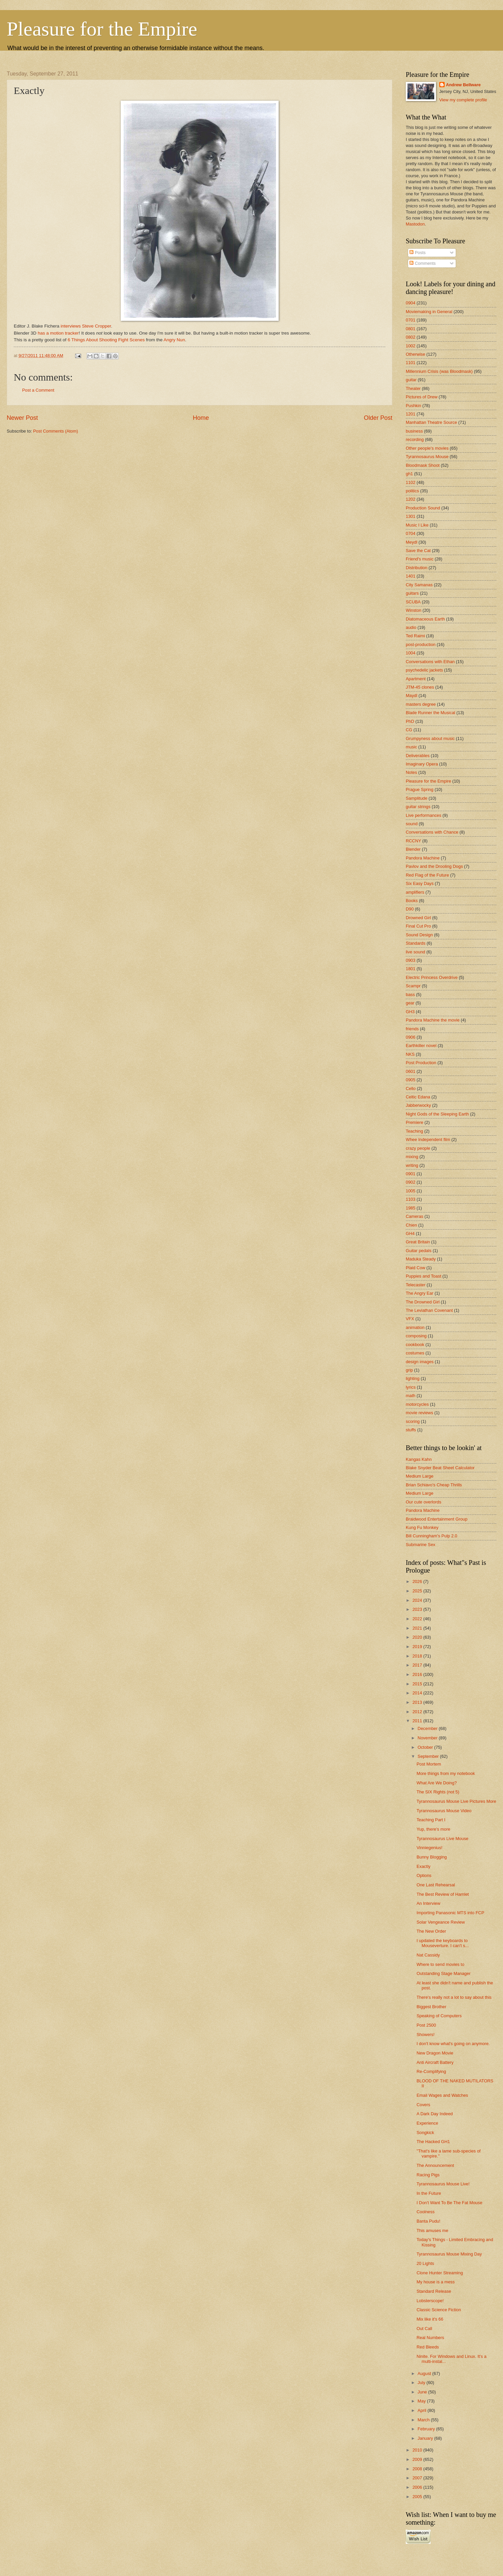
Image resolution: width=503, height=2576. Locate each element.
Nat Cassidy (428, 1955)
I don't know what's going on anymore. (453, 2043)
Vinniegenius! (429, 1847)
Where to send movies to (440, 1964)
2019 (417, 1646)
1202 (410, 499)
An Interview (428, 1903)
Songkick (425, 2132)
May (422, 2401)
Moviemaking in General (429, 311)
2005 (417, 2496)
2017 (417, 1665)
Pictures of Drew (421, 396)
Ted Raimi (415, 635)
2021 (417, 1628)
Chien (411, 1225)
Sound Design (419, 934)
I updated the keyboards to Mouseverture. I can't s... (442, 1943)
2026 (417, 1581)
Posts (417, 252)
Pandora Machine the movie (432, 1020)
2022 (417, 1618)
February (426, 2428)
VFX (410, 1318)
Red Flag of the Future (427, 875)
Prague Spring (419, 789)
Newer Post (22, 417)
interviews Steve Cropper (86, 326)
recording (415, 439)
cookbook (415, 1344)
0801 (410, 328)
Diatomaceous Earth (425, 619)
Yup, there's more (433, 1829)
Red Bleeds (427, 2346)
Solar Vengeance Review (440, 1922)
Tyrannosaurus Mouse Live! (442, 2183)
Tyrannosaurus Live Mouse (442, 1838)
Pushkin (413, 405)
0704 (410, 533)
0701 (410, 320)
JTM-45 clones (420, 687)
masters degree (421, 704)
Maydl (411, 695)
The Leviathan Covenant (429, 1310)
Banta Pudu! (428, 2221)
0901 (410, 1173)
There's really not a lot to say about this (454, 1997)
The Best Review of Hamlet (442, 1894)
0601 (410, 1071)
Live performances (423, 815)
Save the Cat (418, 550)
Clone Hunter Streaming (439, 2272)
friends (412, 1028)
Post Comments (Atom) (55, 431)
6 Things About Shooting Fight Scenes (106, 339)
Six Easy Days (420, 883)
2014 (417, 1692)
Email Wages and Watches (442, 2095)
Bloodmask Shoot (423, 465)
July (421, 2382)
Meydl (411, 542)
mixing (412, 1156)
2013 (417, 1702)
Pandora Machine (423, 857)
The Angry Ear (419, 1293)
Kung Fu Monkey (422, 1527)
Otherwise (415, 354)
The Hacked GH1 (433, 2141)
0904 (410, 302)
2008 (417, 2468)
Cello (410, 1088)
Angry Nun (174, 339)
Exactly (423, 1866)
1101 (410, 362)
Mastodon (415, 224)
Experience (427, 2123)
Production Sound (423, 507)
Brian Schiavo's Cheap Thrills (434, 1484)
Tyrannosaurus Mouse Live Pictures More (456, 1801)
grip (409, 1370)
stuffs (411, 1429)
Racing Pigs (428, 2174)
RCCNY (413, 840)
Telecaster (416, 1284)
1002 (410, 345)
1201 (410, 413)
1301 (410, 516)
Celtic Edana (418, 1096)
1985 (410, 1207)
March (424, 2419)
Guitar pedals (419, 1250)
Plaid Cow (415, 1267)
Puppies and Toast (423, 1276)
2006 (417, 2487)
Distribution (416, 567)
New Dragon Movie (434, 2052)
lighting (413, 1378)
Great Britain (418, 1241)
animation (415, 1327)
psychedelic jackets (424, 670)
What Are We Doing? (436, 1782)
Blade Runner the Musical (430, 712)
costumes (415, 1352)
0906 (410, 1037)
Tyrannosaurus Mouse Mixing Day (449, 2254)
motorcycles (417, 1404)
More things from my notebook (445, 1773)
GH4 (410, 1233)
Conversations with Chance (432, 832)
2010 (417, 2450)
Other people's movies (427, 448)
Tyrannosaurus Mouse (427, 456)
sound (411, 823)
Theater (413, 388)
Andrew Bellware (463, 84)
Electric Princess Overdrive (432, 977)
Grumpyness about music (430, 738)
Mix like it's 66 (429, 2319)
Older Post (378, 417)
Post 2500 (426, 2025)
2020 (417, 1637)
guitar (411, 379)
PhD (410, 721)
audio (411, 627)
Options (423, 1875)
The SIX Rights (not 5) (437, 1791)
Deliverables (418, 755)
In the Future (428, 2193)
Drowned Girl (418, 917)
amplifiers (415, 892)
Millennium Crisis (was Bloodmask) (439, 371)
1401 (410, 576)
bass (410, 994)
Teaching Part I (430, 1819)
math (410, 1395)
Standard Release (433, 2291)
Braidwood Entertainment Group (436, 1519)
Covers (423, 2104)
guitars (412, 593)
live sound (415, 951)
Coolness (425, 2211)
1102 (410, 482)
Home (201, 417)
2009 (417, 2459)
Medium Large (419, 1476)
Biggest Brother (431, 2006)
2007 (417, 2477)
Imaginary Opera (422, 763)
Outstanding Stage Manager (443, 1973)
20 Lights (425, 2263)
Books (412, 900)
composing (416, 1335)
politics (412, 490)
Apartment (416, 678)
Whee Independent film (428, 1139)
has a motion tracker (58, 333)
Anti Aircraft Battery (434, 2062)
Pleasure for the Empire (102, 29)
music (411, 746)
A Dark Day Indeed (434, 2113)
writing (412, 1165)
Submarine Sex (420, 1544)
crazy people (418, 1148)
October (425, 1747)
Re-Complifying (431, 2071)
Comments (422, 263)
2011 (417, 1720)
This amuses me (432, 2230)
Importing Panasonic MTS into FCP (450, 1912)
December (428, 1728)
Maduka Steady (421, 1258)
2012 (417, 1711)
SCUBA (413, 601)
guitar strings (418, 806)
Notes (411, 772)
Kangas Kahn (419, 1459)
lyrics (410, 1387)
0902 (410, 1182)
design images (420, 1361)
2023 (417, 1609)
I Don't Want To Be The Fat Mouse (449, 2202)
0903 (410, 960)
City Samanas (419, 584)
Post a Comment (38, 390)
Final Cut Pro (418, 926)
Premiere (414, 1122)
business (414, 431)
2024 (417, 1600)
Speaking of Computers (439, 2015)
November (428, 1737)
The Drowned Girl (423, 1301)
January (425, 2438)
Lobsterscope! (430, 2300)
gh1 (409, 473)
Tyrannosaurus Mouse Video (443, 1810)
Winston (414, 610)
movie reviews (419, 1412)
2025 (417, 1590)
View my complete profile (463, 99)
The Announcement (435, 2165)
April (422, 2410)
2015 (417, 1683)
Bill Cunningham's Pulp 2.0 (431, 1535)
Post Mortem (428, 1764)
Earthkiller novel (421, 1045)
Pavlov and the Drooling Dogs (434, 866)
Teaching (414, 1131)
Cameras (414, 1216)
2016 (417, 1674)
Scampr (413, 985)
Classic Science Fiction (438, 2309)
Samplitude (416, 798)
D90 (410, 908)
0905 (410, 1079)
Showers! (425, 2034)
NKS (410, 1054)
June (422, 2391)
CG (409, 729)
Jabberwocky (418, 1105)
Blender (413, 849)
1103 (410, 1199)
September (428, 1756)
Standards (416, 943)
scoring (413, 1421)
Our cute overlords (423, 1501)
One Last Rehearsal (435, 1884)
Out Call (424, 2328)
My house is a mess (435, 2281)
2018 (417, 1655)
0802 (410, 337)
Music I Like (417, 525)
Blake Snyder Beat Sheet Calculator (440, 1467)
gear (410, 1002)
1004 (410, 652)
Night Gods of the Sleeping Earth (437, 1114)
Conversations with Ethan (430, 661)
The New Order (431, 1931)
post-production (421, 644)
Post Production (421, 1062)
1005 (410, 1190)
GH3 (410, 1011)
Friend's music (420, 558)
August (424, 2373)
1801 (410, 968)
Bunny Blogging (431, 1857)
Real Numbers (430, 2337)
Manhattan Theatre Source (431, 422)
